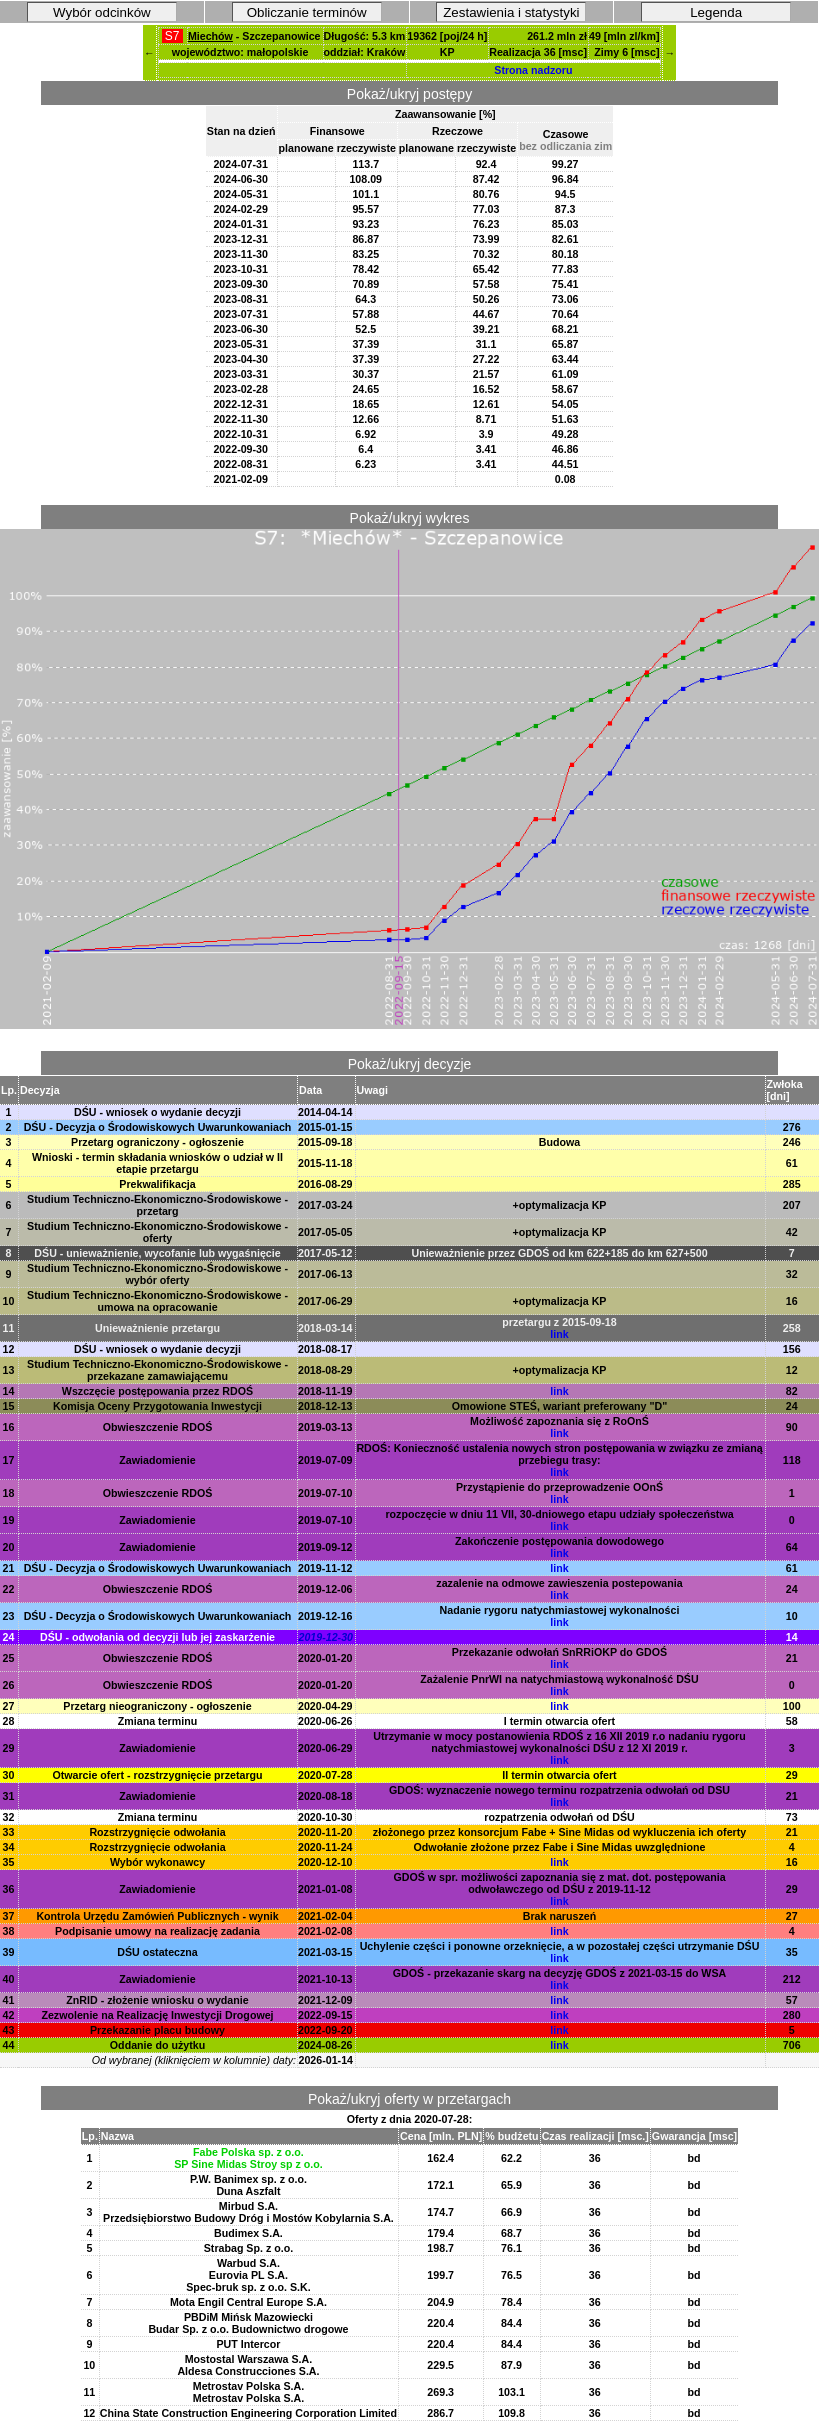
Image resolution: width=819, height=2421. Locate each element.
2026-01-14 (326, 2060)
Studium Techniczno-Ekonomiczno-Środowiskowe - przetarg (157, 1205)
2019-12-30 (326, 1637)
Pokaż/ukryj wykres (410, 518)
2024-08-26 (325, 2045)
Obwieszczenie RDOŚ (158, 1427)
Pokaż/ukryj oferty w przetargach (409, 2099)
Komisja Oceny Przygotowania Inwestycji (157, 1406)
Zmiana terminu (157, 1721)
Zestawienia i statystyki (511, 12)
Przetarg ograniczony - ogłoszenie (157, 1142)
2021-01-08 (325, 1889)
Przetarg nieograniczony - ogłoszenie (157, 1706)
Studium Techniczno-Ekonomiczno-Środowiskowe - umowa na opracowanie (157, 1301)
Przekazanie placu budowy (157, 2030)
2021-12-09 (325, 2000)
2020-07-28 (325, 1775)
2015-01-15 (325, 1127)
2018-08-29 (325, 1370)
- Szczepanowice (254, 36)
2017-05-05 (325, 1232)
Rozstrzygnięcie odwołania (157, 1832)
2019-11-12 (325, 1568)
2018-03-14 (325, 1328)
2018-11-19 (325, 1391)
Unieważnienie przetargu (157, 1328)
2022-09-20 (325, 2030)
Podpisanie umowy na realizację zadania (157, 1931)
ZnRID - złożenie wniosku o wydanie (157, 2000)
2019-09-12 (325, 1547)
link (559, 1334)
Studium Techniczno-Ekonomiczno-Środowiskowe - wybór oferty (157, 1274)
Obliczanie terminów (307, 12)
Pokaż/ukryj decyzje (410, 1064)
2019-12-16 (325, 1616)
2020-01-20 (325, 1658)
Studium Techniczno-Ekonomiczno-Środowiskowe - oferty (157, 1232)
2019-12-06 (325, 1589)
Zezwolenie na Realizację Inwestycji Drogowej (157, 2015)
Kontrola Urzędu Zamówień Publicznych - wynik (157, 1916)
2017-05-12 (325, 1253)
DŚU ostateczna (157, 1952)
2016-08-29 (325, 1184)
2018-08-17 (325, 1349)
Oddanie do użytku (157, 2045)
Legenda (716, 12)
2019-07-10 (325, 1493)
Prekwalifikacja (157, 1184)
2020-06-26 (325, 1721)
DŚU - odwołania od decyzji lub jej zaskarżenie (157, 1637)
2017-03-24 (325, 1205)
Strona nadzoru (533, 70)
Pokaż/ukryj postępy (409, 94)
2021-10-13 (325, 1979)
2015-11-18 (325, 1163)
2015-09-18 (325, 1142)
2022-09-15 (325, 2015)
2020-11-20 (325, 1832)
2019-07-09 (325, 1460)
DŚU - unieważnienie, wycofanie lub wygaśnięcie (157, 1253)
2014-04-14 (325, 1112)
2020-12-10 (325, 1862)
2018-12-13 (325, 1406)
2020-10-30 (325, 1817)
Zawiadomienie (157, 1460)
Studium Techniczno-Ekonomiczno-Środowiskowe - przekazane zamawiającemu (157, 1370)
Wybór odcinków (102, 12)
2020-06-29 (325, 1748)
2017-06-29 (325, 1301)
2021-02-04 (325, 1916)
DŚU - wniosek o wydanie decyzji (157, 1112)
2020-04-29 (325, 1706)
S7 (172, 36)
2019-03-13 (325, 1427)
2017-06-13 (325, 1274)
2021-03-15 (325, 1952)
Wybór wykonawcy (157, 1862)
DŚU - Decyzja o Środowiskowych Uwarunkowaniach (158, 1127)
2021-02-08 (325, 1931)
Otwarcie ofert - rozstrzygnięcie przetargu (157, 1775)
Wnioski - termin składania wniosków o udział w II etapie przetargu (157, 1163)
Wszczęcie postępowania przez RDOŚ (157, 1391)
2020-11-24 (325, 1847)
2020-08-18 (325, 1796)
